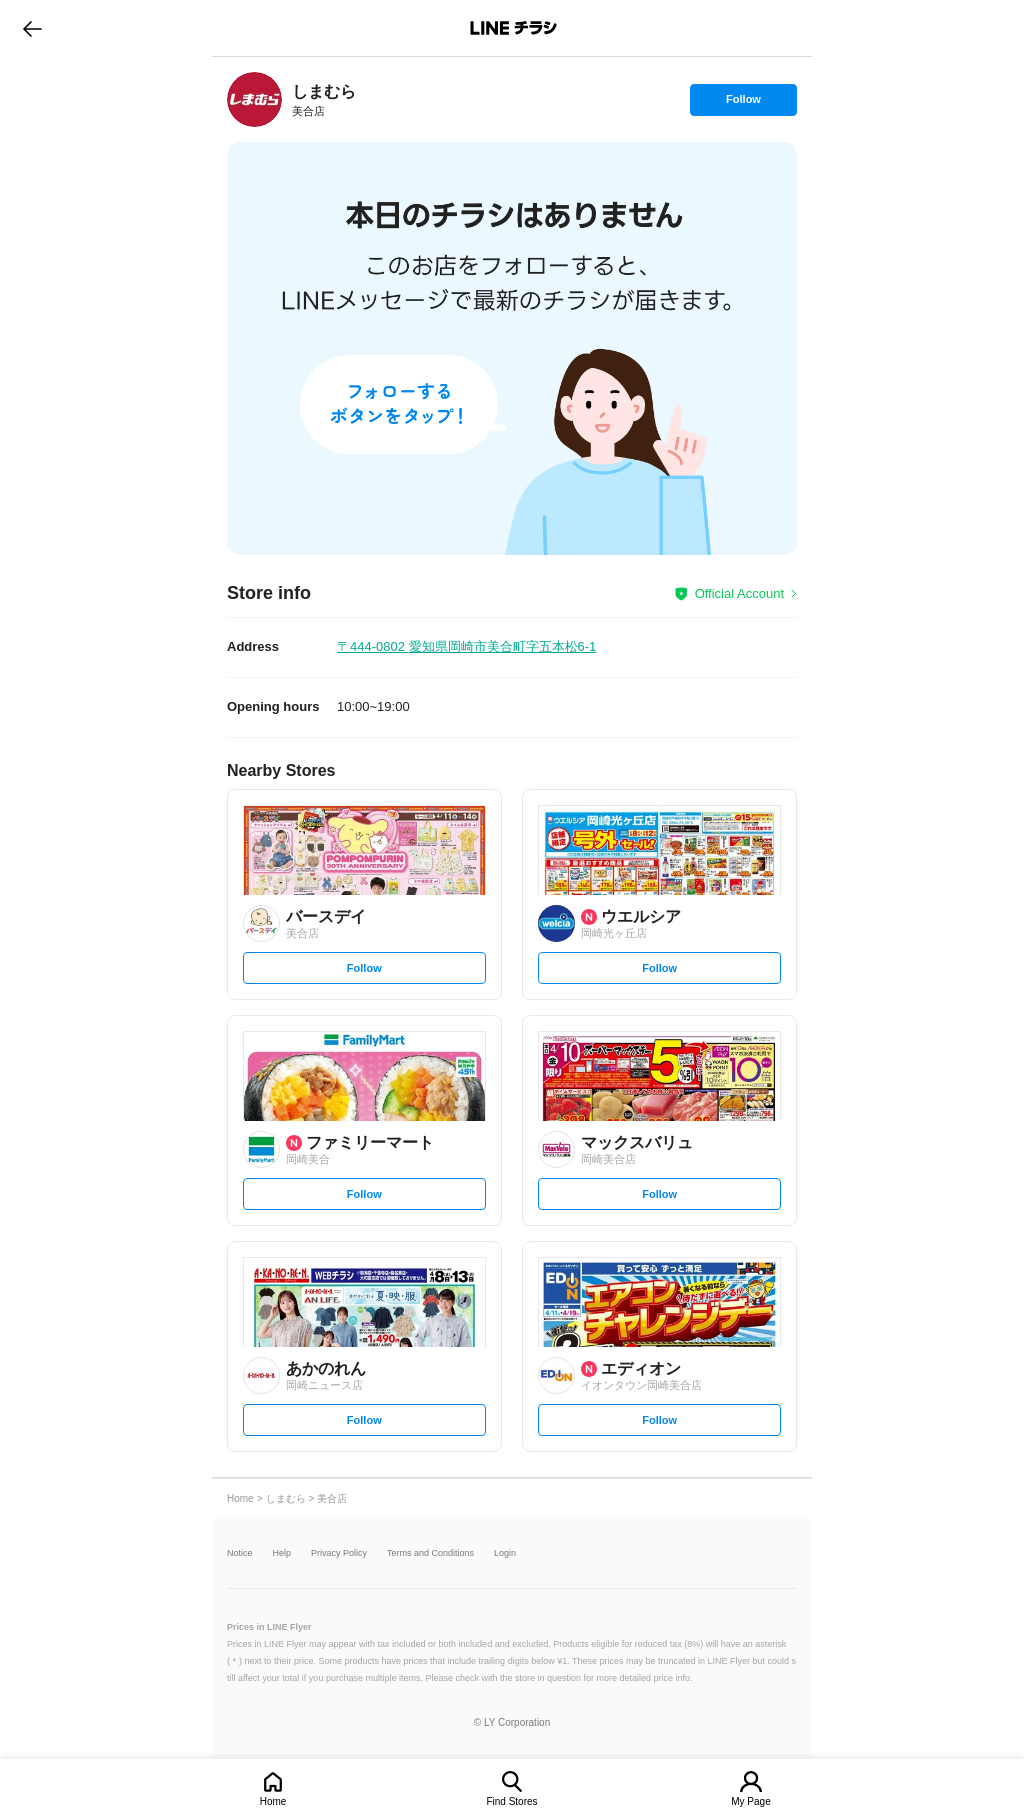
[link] (254, 99)
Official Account (739, 593)
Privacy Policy (339, 1553)
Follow (743, 104)
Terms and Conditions (430, 1553)
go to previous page (32, 28)
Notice (240, 1553)
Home (273, 1801)
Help (282, 1553)
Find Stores (511, 1801)
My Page (750, 1801)
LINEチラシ (513, 28)
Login (505, 1553)
